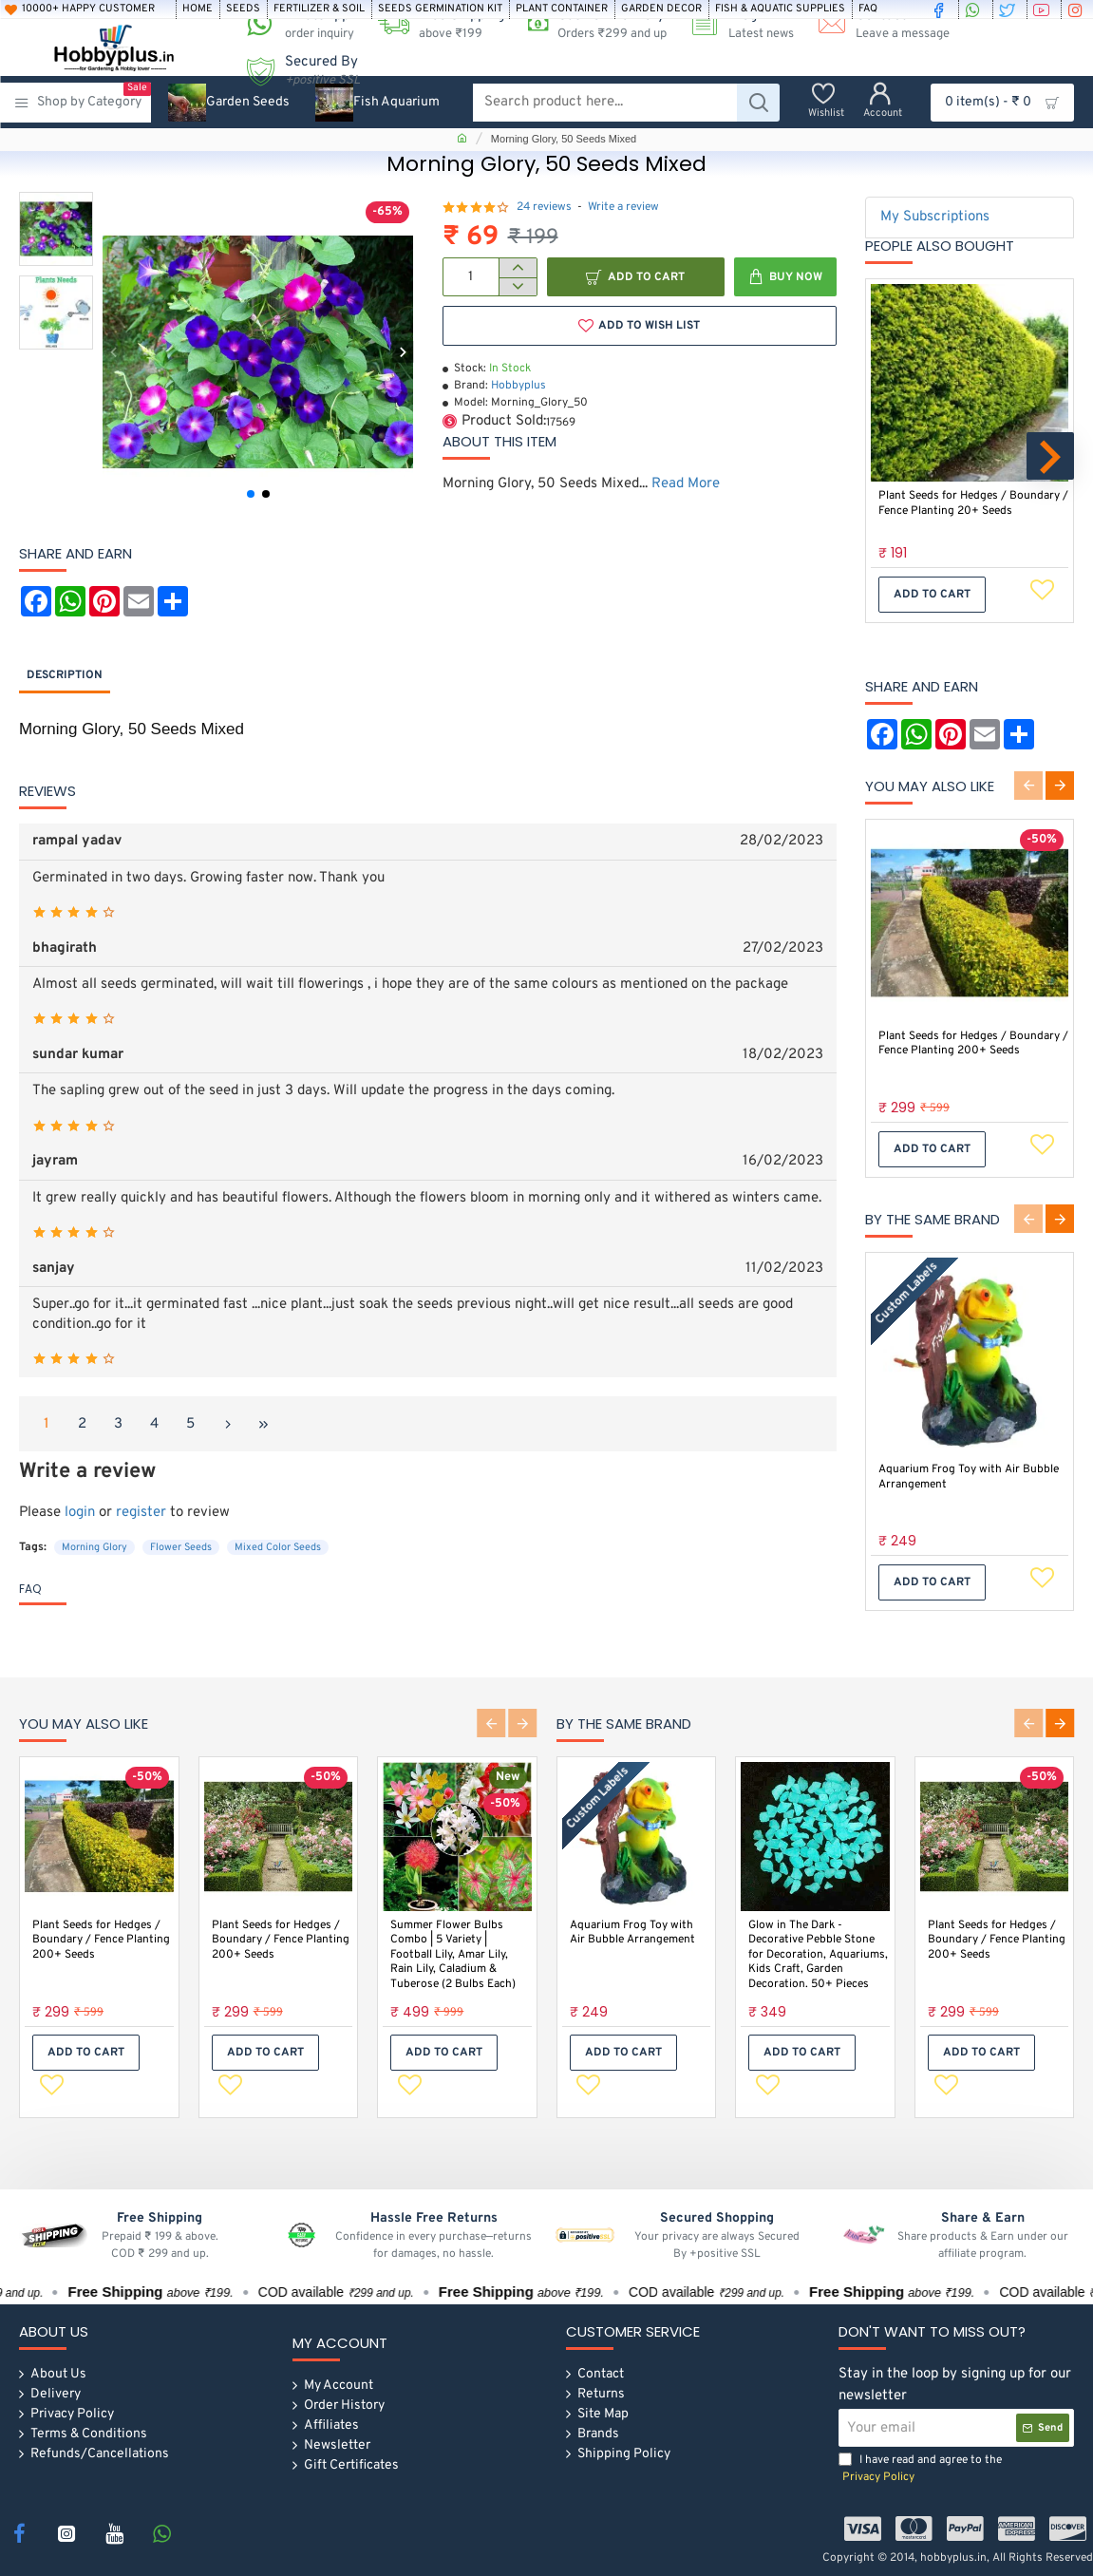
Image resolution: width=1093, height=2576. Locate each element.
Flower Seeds (181, 1547)
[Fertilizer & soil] (319, 9)
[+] (517, 267)
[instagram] (1078, 9)
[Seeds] (243, 9)
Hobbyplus (518, 385)
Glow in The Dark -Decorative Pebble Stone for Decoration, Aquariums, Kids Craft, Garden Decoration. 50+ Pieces (818, 1953)
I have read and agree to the (920, 2469)
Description (65, 675)
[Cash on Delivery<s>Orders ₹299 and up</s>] (590, 24)
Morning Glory (94, 1547)
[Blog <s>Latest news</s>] (735, 24)
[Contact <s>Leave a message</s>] (876, 24)
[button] (113, 352)
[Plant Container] (561, 9)
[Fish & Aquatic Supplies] (780, 9)
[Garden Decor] (661, 9)
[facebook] (941, 9)
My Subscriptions (934, 217)
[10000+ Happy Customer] (87, 9)
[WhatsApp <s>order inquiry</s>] (293, 24)
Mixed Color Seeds (278, 1547)
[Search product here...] (758, 103)
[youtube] (1043, 9)
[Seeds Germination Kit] (440, 9)
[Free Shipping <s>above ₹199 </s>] (434, 24)
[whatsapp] (975, 9)
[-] (517, 286)
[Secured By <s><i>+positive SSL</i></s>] (296, 70)
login (80, 1513)
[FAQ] (868, 9)
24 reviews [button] (544, 207)
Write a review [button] (623, 207)
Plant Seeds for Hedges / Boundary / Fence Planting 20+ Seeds (973, 504)
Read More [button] (685, 484)
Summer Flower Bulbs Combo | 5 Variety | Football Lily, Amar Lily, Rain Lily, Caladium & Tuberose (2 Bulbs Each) (453, 1953)
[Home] (197, 9)
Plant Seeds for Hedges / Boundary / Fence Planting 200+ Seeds (973, 1044)
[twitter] (1009, 9)
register (141, 1513)
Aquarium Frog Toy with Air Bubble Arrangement (968, 1477)
